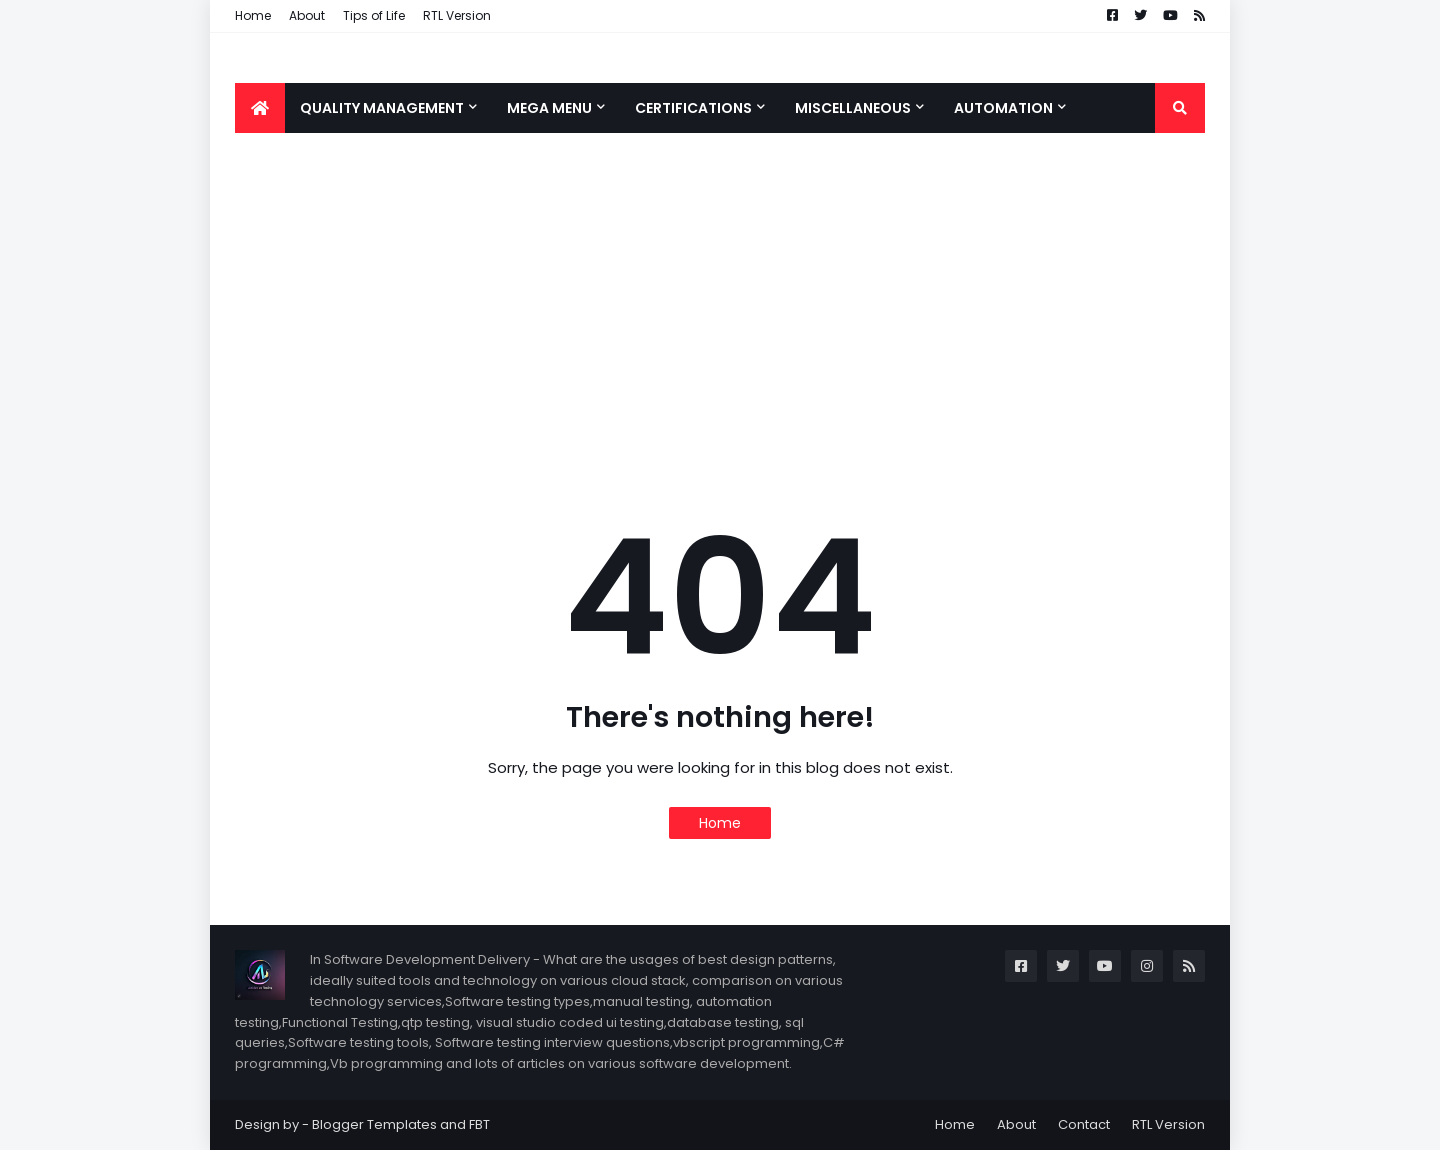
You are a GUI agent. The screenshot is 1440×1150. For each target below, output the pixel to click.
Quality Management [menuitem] (382, 108)
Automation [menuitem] (1003, 108)
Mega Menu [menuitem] (549, 108)
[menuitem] (260, 108)
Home (253, 15)
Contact (1084, 1124)
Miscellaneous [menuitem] (853, 108)
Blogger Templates (374, 1124)
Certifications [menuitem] (693, 108)
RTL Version (457, 15)
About (307, 15)
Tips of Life (374, 15)
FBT (479, 1124)
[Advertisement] (720, 308)
